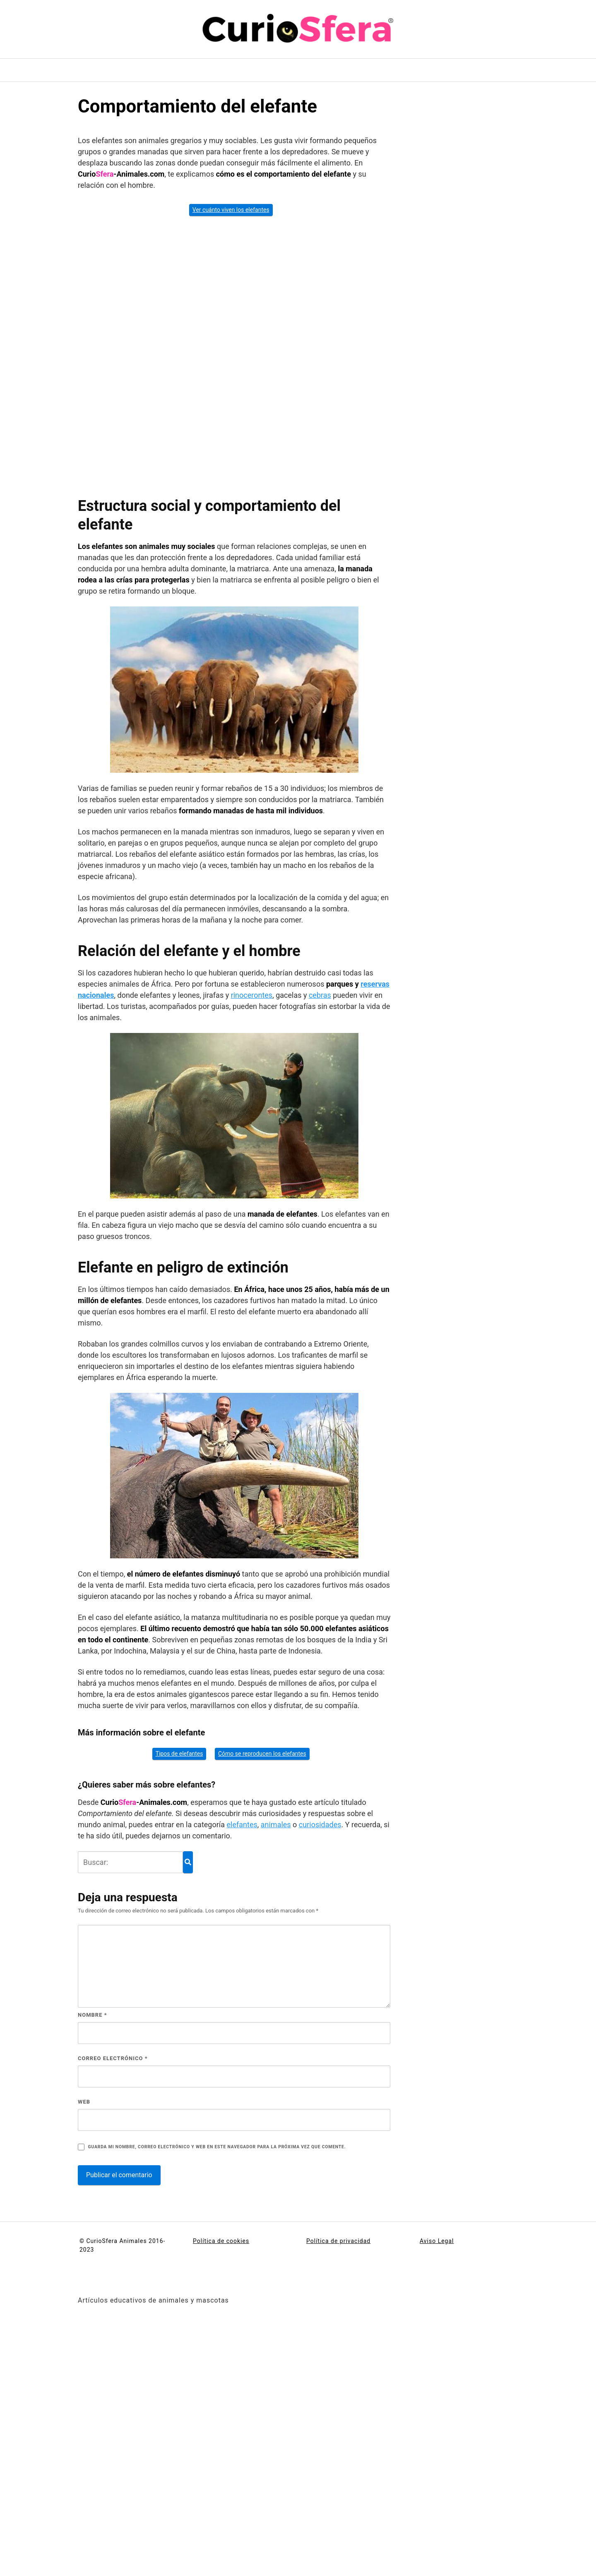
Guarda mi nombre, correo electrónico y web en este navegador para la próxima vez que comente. (217, 2146)
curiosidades (320, 1824)
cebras (320, 995)
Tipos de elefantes (179, 1753)
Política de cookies (221, 2241)
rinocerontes (252, 995)
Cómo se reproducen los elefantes (262, 1753)
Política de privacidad (338, 2241)
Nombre (92, 2015)
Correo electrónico (113, 2058)
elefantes (242, 1824)
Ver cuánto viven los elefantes (230, 209)
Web (84, 2102)
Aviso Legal (437, 2241)
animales (276, 1824)
